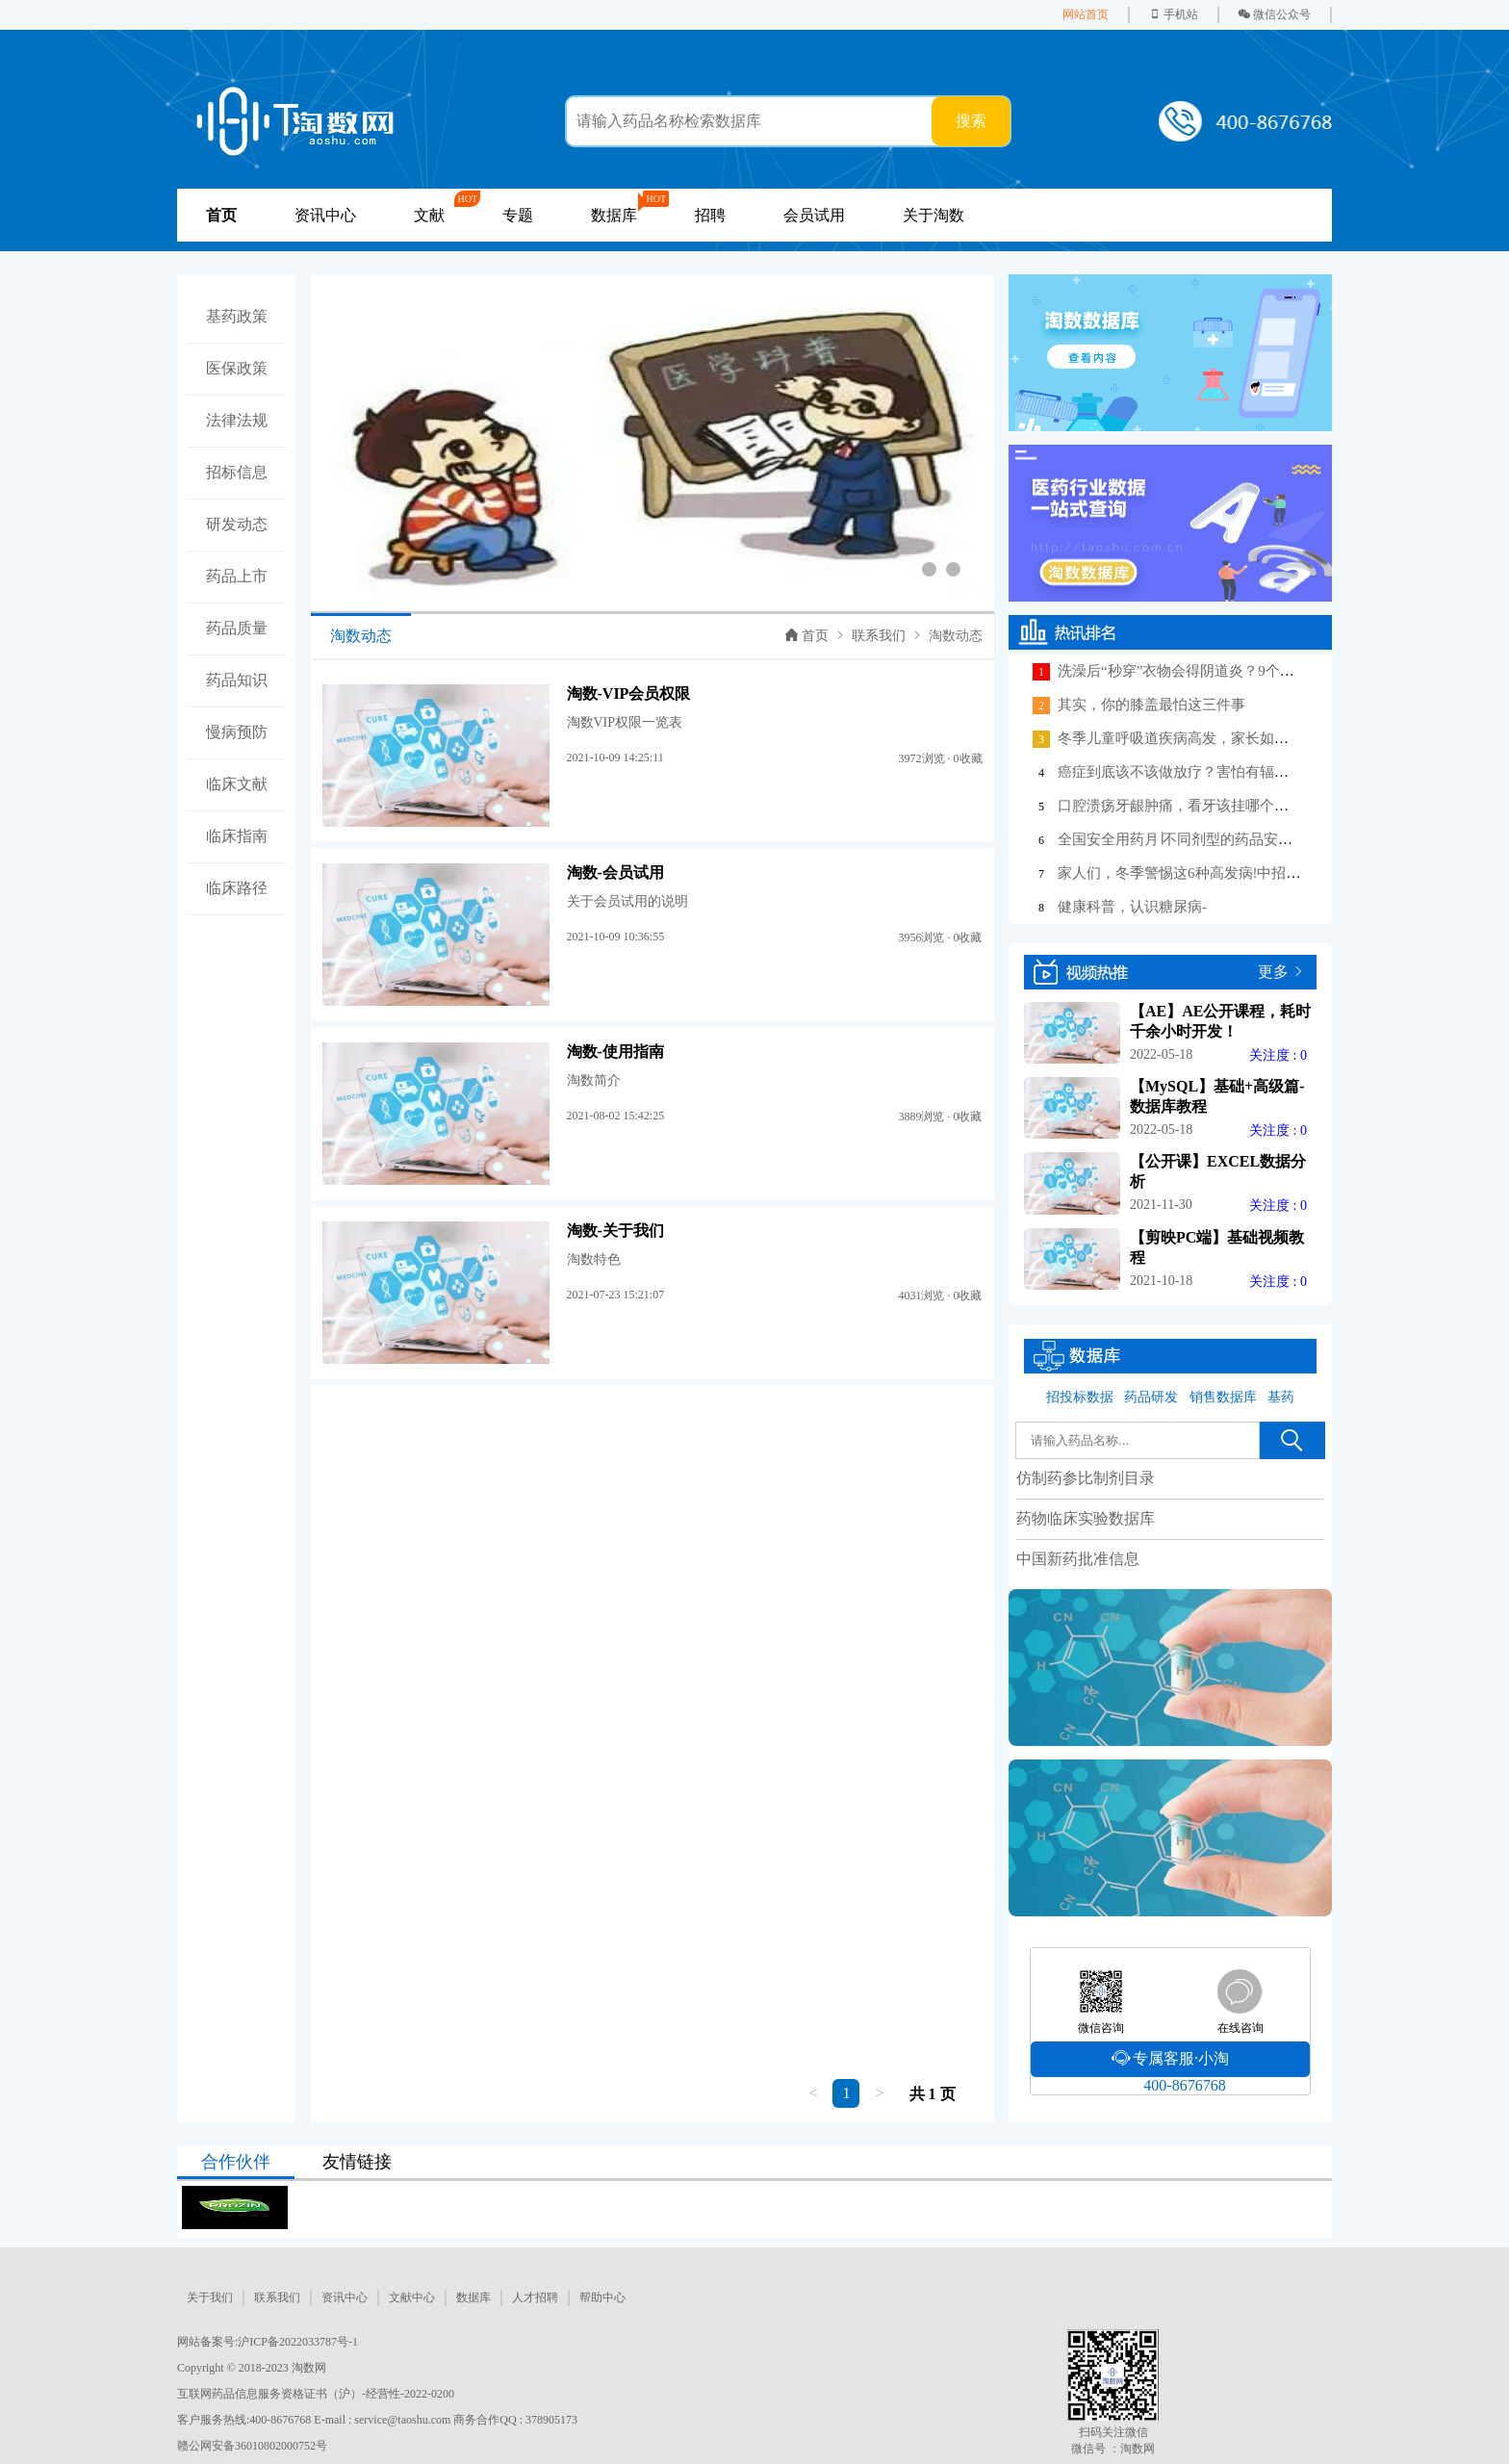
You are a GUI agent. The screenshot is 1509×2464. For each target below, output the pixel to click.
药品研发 (1151, 1397)
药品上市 (237, 576)
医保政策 (237, 368)
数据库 (473, 2297)
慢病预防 (237, 732)
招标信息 (237, 472)
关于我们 (210, 2297)
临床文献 (237, 784)
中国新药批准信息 (1077, 1559)
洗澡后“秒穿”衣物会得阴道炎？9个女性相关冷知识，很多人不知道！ (1277, 671)
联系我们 (879, 636)
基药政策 (237, 316)
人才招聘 (535, 2297)
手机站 (1173, 14)
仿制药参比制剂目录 (1085, 1478)
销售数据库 (1223, 1397)
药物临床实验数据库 (1085, 1518)
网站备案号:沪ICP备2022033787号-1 (267, 2341)
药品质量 (237, 628)
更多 (1273, 971)
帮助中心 (602, 2297)
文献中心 (412, 2297)
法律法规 (237, 420)
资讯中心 (325, 215)
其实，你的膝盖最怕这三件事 (1151, 704)
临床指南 (237, 836)
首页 (807, 636)
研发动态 (237, 524)
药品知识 (237, 680)
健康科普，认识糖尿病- (1132, 906)
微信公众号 (1275, 14)
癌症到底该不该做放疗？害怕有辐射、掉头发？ (1209, 772)
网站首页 (1085, 14)
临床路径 (237, 888)
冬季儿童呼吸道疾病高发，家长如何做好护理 (1202, 738)
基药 (1280, 1397)
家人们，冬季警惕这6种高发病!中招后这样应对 (1208, 873)
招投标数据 (1079, 1397)
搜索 (971, 121)
